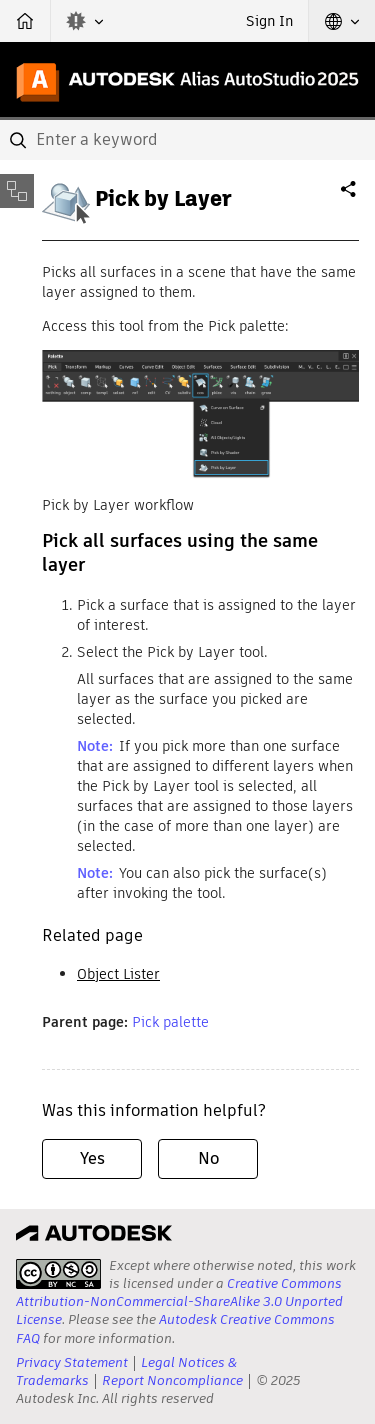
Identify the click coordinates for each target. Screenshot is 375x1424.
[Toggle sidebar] (17, 191)
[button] (85, 21)
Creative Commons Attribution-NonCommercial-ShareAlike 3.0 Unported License (179, 1301)
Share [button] (350, 197)
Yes (92, 1158)
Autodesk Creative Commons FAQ (175, 1328)
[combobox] (187, 140)
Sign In (269, 21)
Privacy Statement (72, 1362)
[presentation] (58, 1274)
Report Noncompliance (172, 1380)
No (208, 1158)
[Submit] (20, 140)
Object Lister (118, 974)
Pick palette (170, 1022)
